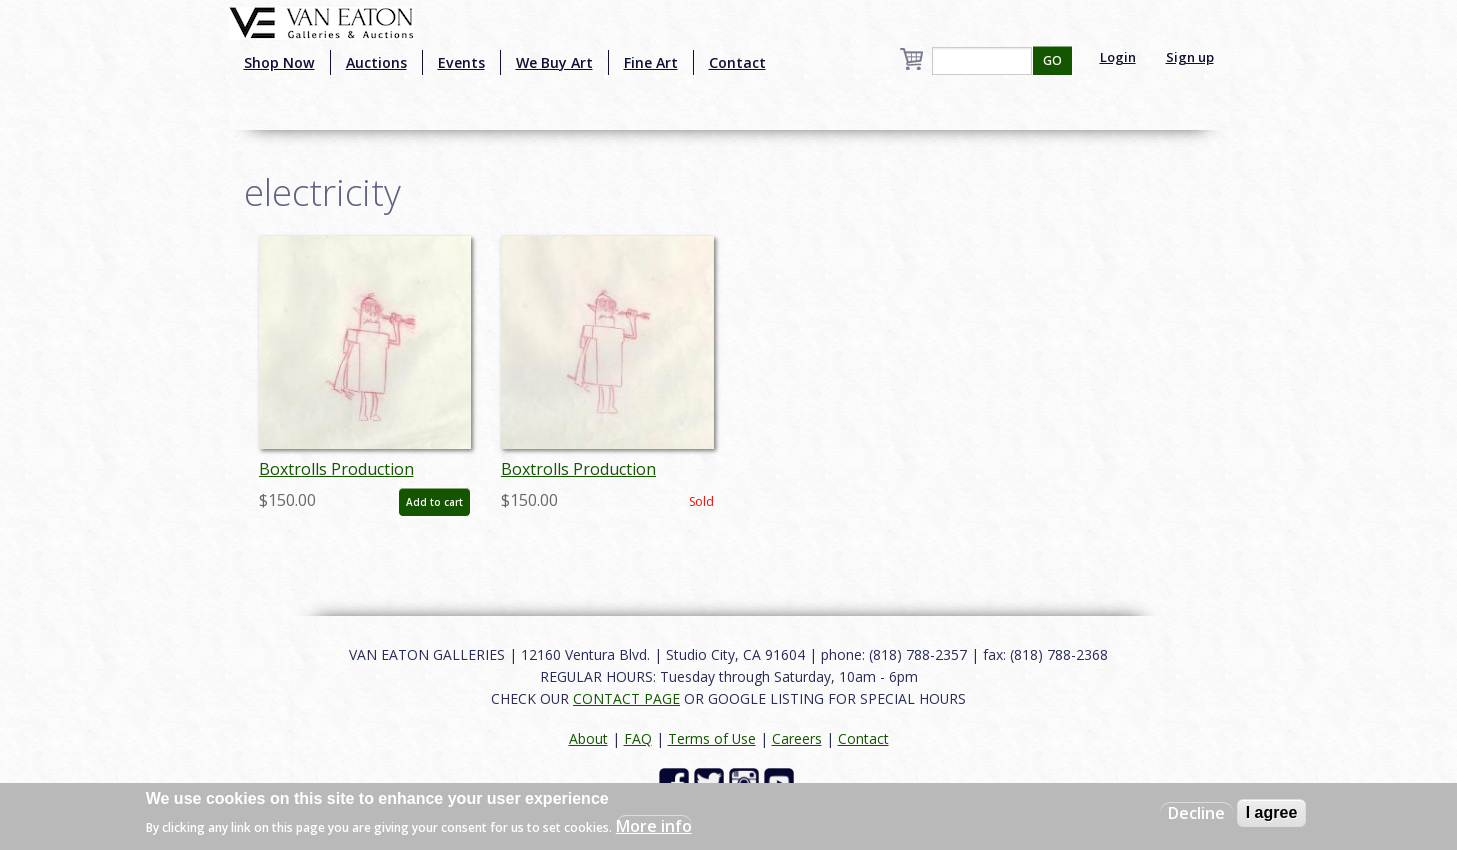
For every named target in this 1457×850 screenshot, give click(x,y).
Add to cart (434, 502)
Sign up (1190, 57)
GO (1052, 60)
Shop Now (279, 62)
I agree (1272, 812)
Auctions (376, 62)
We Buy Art (554, 62)
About (588, 738)
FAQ (638, 738)
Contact (737, 62)
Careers (797, 738)
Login (1118, 57)
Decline (1196, 813)
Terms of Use (712, 738)
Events (461, 62)
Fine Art (651, 62)
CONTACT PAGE (626, 698)
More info (654, 826)
